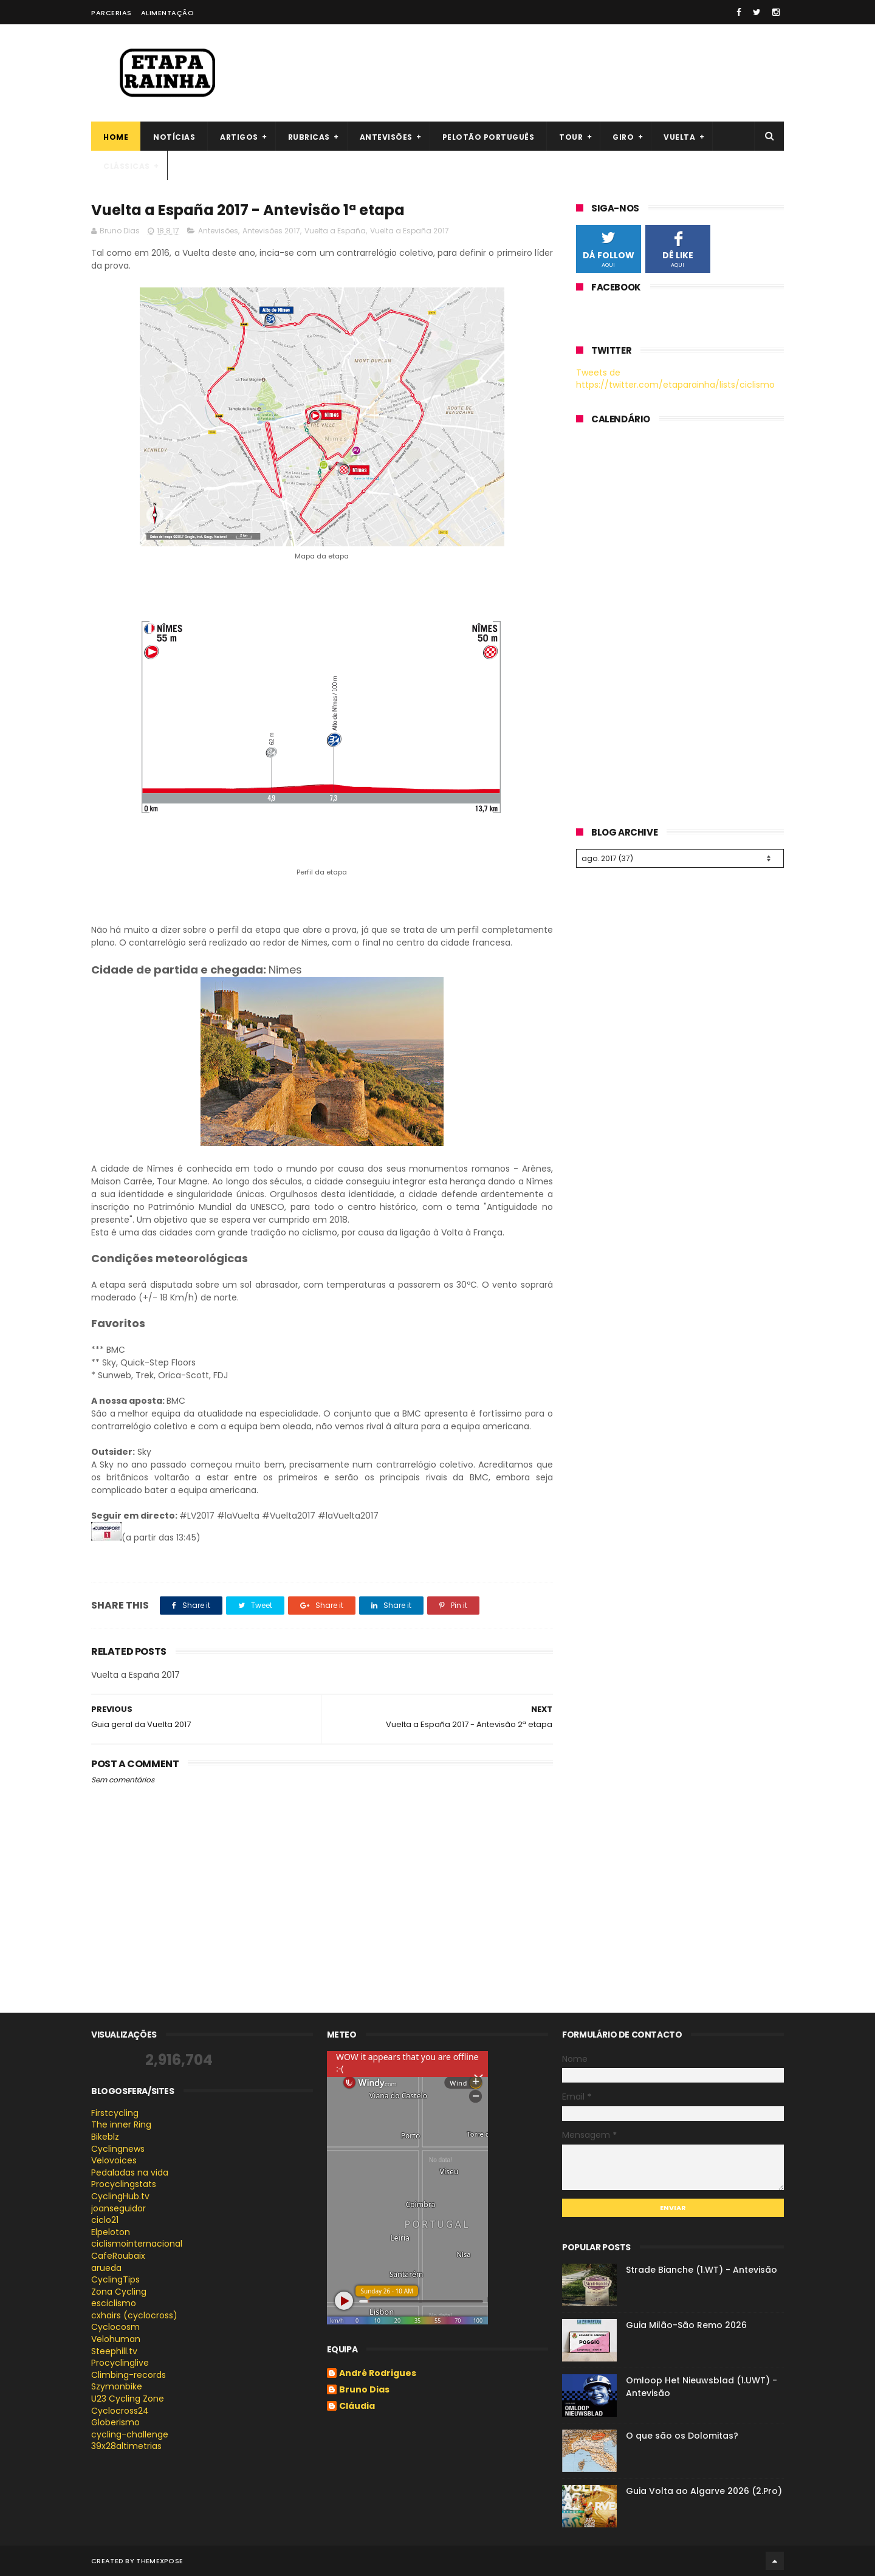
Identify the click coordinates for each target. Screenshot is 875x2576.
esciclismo (113, 2303)
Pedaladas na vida (129, 2172)
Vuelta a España (335, 230)
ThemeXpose (159, 2561)
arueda (106, 2268)
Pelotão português (488, 137)
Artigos (239, 137)
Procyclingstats (123, 2184)
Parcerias (111, 13)
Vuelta (679, 137)
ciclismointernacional (136, 2244)
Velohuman (115, 2339)
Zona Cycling (118, 2292)
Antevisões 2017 (271, 230)
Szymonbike (116, 2386)
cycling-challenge (129, 2434)
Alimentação (167, 13)
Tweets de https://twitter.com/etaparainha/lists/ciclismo (675, 378)
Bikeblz (105, 2137)
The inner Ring (121, 2124)
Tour (571, 137)
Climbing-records (128, 2375)
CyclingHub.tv (120, 2196)
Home (115, 137)
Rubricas (309, 137)
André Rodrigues (377, 2373)
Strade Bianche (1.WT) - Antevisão (701, 2270)
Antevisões (386, 137)
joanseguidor (118, 2208)
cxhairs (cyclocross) (134, 2315)
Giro (623, 137)
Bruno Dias (364, 2390)
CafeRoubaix (118, 2256)
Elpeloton (110, 2232)
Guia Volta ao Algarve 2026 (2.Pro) (704, 2491)
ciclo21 (104, 2220)
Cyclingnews (118, 2149)
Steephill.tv (114, 2351)
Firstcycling (115, 2113)
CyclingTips (115, 2279)
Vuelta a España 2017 (409, 230)
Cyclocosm (115, 2327)
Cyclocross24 (120, 2411)
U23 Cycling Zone (127, 2398)
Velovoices (114, 2160)
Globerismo (115, 2422)
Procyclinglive (120, 2363)
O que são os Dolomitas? (682, 2436)
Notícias (174, 137)
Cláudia (357, 2406)
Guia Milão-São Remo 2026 (686, 2325)
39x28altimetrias (126, 2446)
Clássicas (126, 166)
